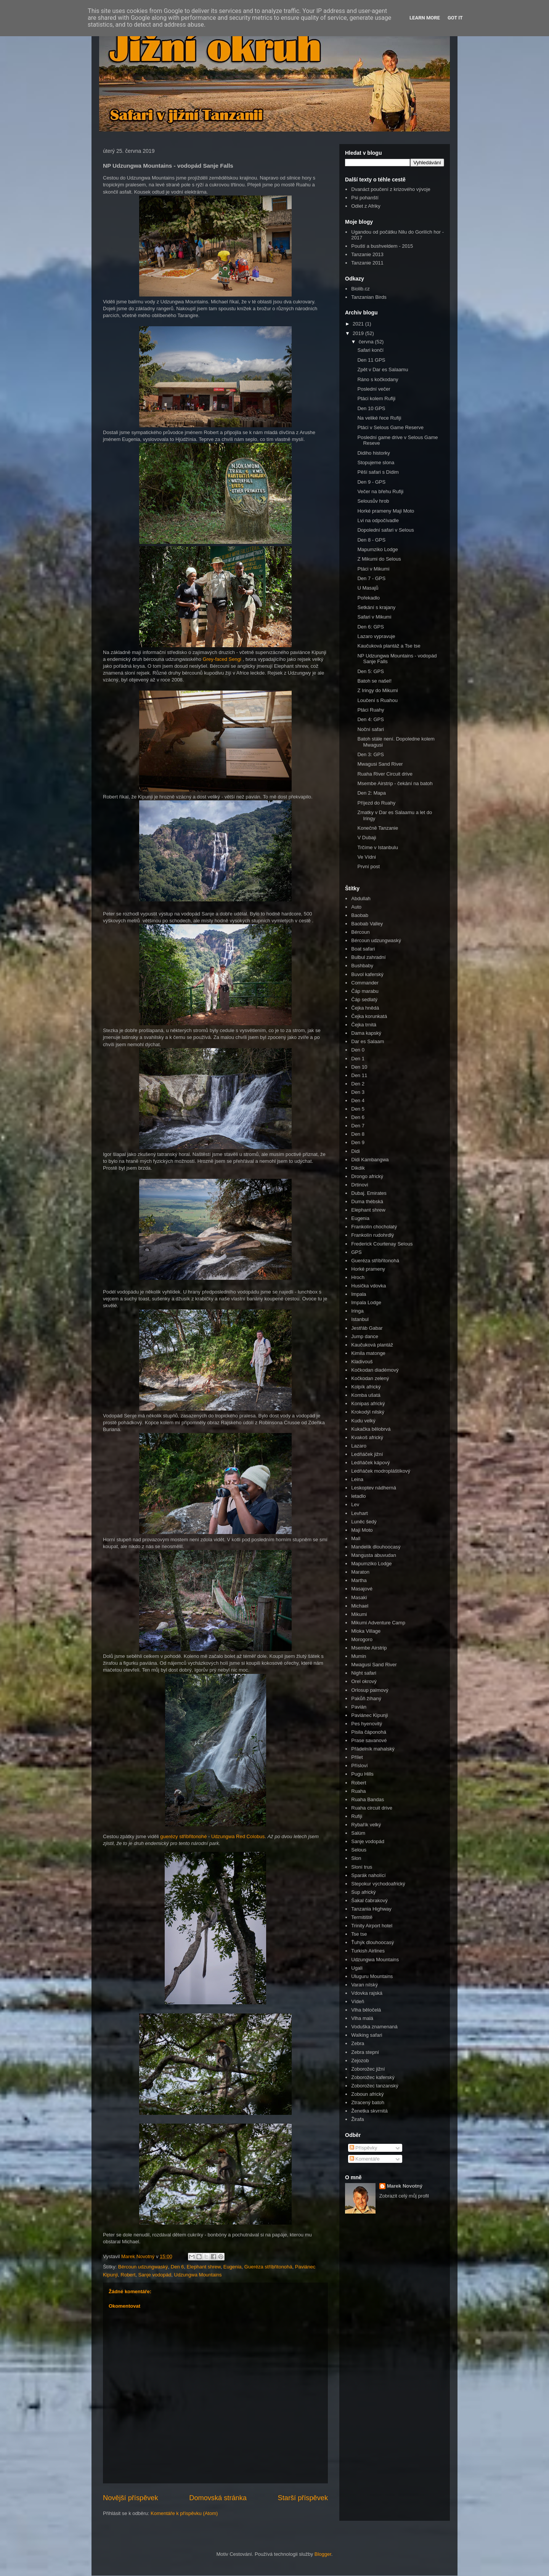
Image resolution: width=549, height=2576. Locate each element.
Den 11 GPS (371, 360)
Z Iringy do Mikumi (377, 690)
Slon (356, 1858)
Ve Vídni (366, 857)
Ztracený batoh (367, 2102)
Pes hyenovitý (366, 1723)
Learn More (424, 18)
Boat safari (363, 949)
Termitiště (361, 1917)
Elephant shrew (204, 2267)
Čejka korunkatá (369, 1016)
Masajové (361, 1589)
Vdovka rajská (366, 1993)
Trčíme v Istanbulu (377, 847)
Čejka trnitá (363, 1025)
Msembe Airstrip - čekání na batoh (394, 783)
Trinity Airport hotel (371, 1925)
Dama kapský (366, 1033)
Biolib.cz (360, 289)
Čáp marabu (365, 991)
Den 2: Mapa (371, 793)
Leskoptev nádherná (373, 1488)
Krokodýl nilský (367, 1412)
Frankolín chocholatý (374, 1226)
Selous (358, 1850)
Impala (358, 1294)
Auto (356, 907)
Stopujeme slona (375, 462)
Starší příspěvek (303, 2498)
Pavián (358, 1707)
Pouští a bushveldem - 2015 (382, 246)
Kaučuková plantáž (372, 1345)
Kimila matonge (368, 1353)
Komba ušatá (365, 1395)
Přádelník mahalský (372, 1749)
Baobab (359, 915)
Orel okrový (363, 1681)
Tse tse (359, 1934)
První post (368, 866)
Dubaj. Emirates (368, 1193)
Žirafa (357, 2119)
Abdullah (361, 898)
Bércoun (360, 932)
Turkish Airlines (368, 1951)
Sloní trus (361, 1867)
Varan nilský (364, 1985)
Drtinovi (359, 1185)
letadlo (358, 1496)
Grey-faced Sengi (222, 659)
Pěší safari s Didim (377, 472)
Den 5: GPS (370, 671)
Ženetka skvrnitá (369, 2111)
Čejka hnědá (365, 1008)
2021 (359, 324)
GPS (356, 1252)
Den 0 (357, 1050)
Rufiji (356, 1816)
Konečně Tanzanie (377, 828)
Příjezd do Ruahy (376, 803)
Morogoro (361, 1639)
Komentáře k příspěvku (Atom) (184, 2513)
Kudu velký (363, 1420)
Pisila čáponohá (368, 1732)
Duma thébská (367, 1201)
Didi (355, 1151)
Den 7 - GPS (371, 578)
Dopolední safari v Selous (385, 530)
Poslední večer (373, 389)
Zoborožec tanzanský (374, 2086)
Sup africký (363, 1892)
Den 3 (357, 1092)
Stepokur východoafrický (378, 1884)
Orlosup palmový (369, 1690)
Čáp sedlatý (364, 999)
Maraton (360, 1572)
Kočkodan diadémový (374, 1370)
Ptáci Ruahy (370, 710)
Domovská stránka (218, 2498)
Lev (355, 1504)
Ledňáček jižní (367, 1454)
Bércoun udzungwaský (143, 2267)
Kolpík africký (365, 1387)
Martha (358, 1580)
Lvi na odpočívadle (377, 520)
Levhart (359, 1513)
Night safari (363, 1673)
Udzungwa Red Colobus (238, 1836)
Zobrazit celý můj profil (404, 2196)
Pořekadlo (368, 598)
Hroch (357, 1277)
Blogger (323, 2554)
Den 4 (357, 1100)
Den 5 (357, 1109)
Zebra (357, 2043)
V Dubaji (366, 837)
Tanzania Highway (371, 1909)
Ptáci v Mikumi (373, 569)
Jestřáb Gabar (366, 1328)
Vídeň (357, 2001)
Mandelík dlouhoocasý (375, 1547)
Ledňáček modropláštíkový (380, 1471)
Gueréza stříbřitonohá (268, 2267)
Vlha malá (362, 2018)
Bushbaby (362, 965)
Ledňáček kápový (370, 1462)
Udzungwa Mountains (198, 2275)
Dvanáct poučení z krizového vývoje (390, 189)
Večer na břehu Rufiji (380, 491)
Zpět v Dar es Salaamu (382, 369)
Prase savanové (369, 1740)
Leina (357, 1479)
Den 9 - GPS (371, 482)
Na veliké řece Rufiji (379, 418)
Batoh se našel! (374, 681)
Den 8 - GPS (371, 540)
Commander (365, 983)
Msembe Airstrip (369, 1648)
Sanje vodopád (155, 2275)
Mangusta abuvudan (373, 1555)
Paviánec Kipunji (369, 1715)
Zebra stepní (365, 2052)
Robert (127, 2275)
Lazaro (358, 1446)
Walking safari (366, 2035)
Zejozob (360, 2060)
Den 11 (359, 1075)
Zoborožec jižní (368, 2069)
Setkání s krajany (376, 607)
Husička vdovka (368, 1286)
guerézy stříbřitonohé (183, 1836)
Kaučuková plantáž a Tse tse (388, 646)
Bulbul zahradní (368, 957)
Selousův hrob (373, 501)
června (367, 342)
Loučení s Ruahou (377, 700)
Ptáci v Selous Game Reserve (390, 427)
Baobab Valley (367, 924)
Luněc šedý (364, 1521)
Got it (455, 18)
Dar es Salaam (367, 1041)
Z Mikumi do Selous (379, 559)
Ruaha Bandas (367, 1799)
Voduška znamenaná (374, 2026)
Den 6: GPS (370, 627)
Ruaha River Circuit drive (385, 774)
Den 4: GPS (370, 719)
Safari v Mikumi (374, 617)
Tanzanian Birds (369, 297)
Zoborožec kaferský (372, 2077)
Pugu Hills (362, 1774)
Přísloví (359, 1765)
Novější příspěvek (130, 2498)
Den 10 (359, 1067)
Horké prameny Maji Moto (385, 511)
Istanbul (360, 1319)
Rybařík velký (366, 1824)
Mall (355, 1538)
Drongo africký (367, 1176)
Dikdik (357, 1168)
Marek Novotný (404, 2186)
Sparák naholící (368, 1875)
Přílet (357, 1757)
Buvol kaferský (367, 974)
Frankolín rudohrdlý (372, 1235)
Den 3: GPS (370, 754)
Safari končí (370, 350)
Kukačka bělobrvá (370, 1429)
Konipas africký (368, 1403)
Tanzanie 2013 (367, 254)
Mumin (358, 1656)
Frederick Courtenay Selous (382, 1244)
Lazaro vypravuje (376, 636)
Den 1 (357, 1058)
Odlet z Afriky (365, 206)
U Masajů (367, 588)
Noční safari (370, 729)
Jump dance (364, 1336)
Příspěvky (363, 2148)
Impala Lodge (366, 1302)
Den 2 (357, 1084)
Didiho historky (373, 453)
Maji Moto (361, 1530)
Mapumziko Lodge (377, 549)
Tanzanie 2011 (367, 263)
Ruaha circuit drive (371, 1808)
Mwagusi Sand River (380, 764)
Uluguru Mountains (372, 1976)
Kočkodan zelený (370, 1378)
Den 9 (357, 1142)
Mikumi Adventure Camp (378, 1622)
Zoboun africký (367, 2094)
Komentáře (365, 2159)
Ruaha (358, 1791)
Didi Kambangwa (369, 1159)
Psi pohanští (365, 197)
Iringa (357, 1311)
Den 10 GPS (371, 408)
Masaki (359, 1597)
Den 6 (177, 2267)
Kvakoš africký (367, 1437)
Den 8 (357, 1134)
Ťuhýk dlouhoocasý (372, 1942)
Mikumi (359, 1614)
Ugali (357, 1968)
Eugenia (232, 2267)
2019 (359, 333)
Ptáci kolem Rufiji (376, 398)
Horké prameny (368, 1269)
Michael (359, 1606)
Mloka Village (365, 1631)
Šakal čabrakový (369, 1900)
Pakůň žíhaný (366, 1698)
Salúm (358, 1833)
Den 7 (357, 1126)
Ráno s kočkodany (377, 379)
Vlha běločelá (366, 2010)
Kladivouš (361, 1361)
